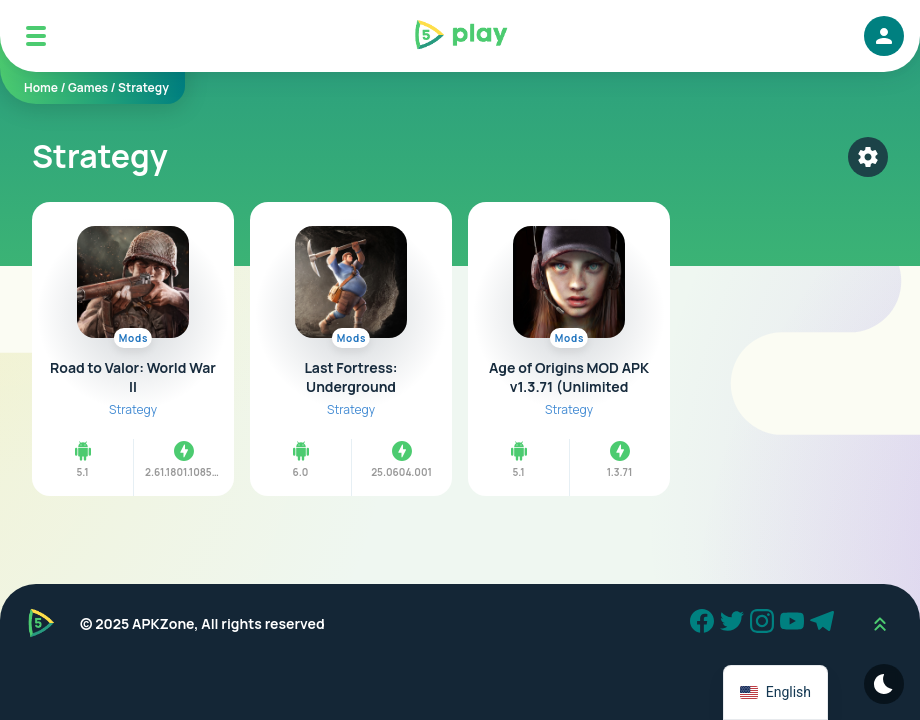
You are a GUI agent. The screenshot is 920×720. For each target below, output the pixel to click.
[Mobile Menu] (36, 36)
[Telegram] (825, 624)
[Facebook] (705, 624)
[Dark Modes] (884, 684)
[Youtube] (795, 624)
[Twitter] (735, 624)
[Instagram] (765, 624)
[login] (884, 36)
